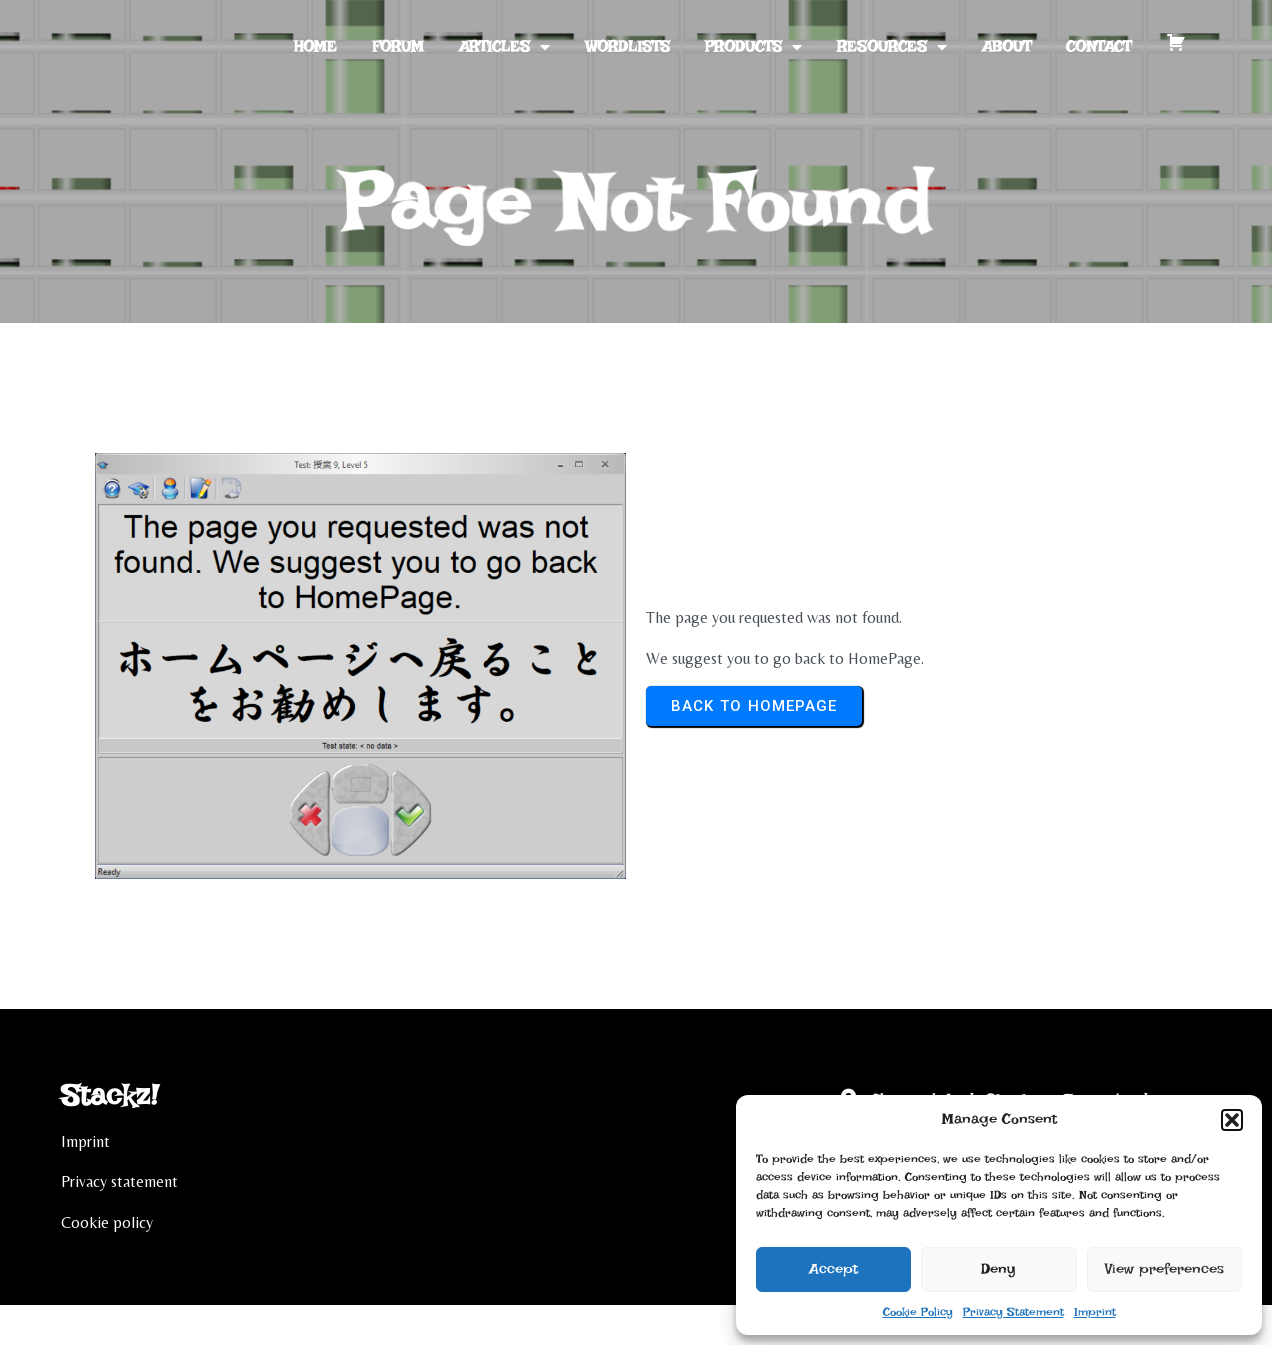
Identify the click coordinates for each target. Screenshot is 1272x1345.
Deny (998, 1269)
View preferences (1164, 1269)
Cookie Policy (918, 1312)
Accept (833, 1269)
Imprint (1095, 1312)
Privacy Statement (1013, 1312)
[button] (1232, 1120)
